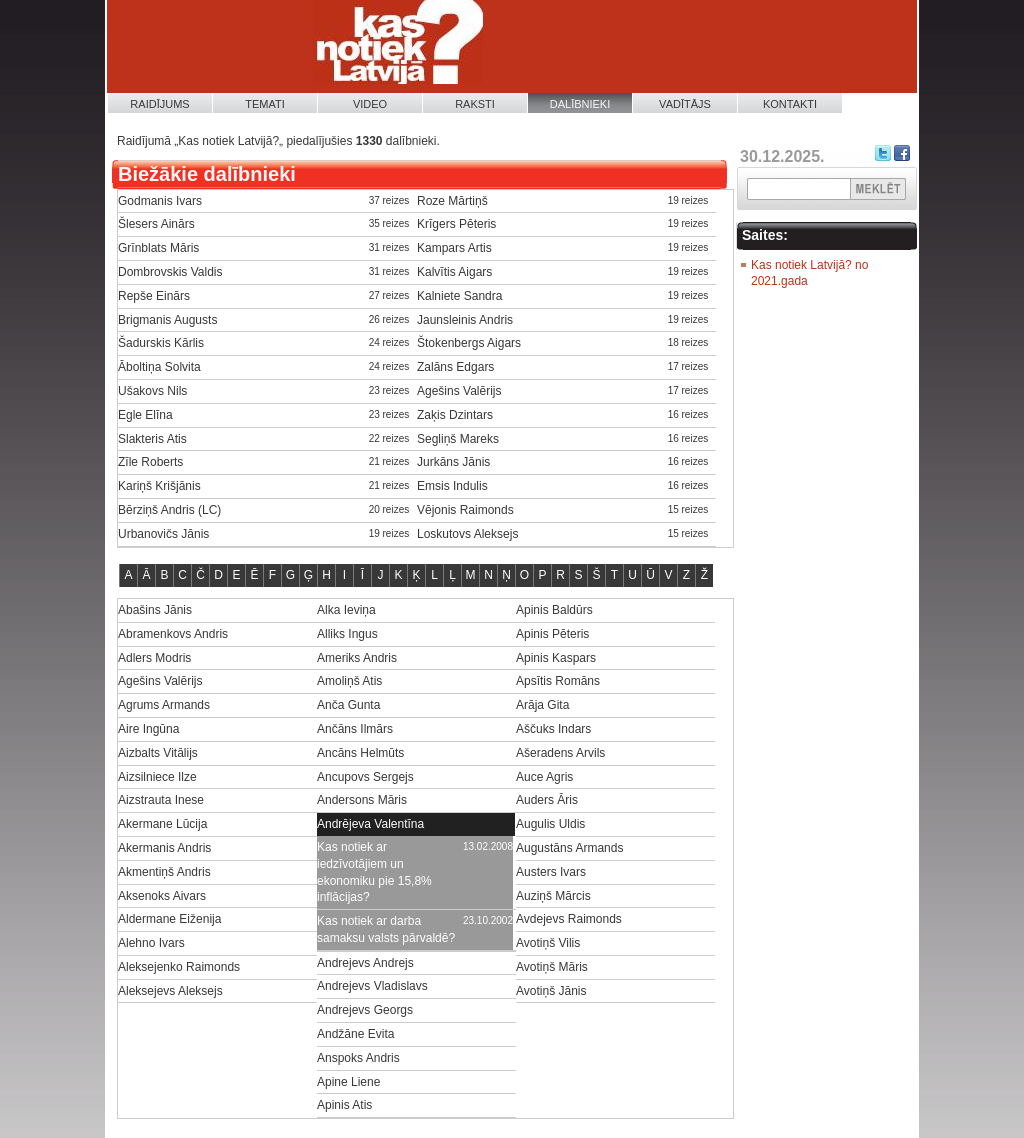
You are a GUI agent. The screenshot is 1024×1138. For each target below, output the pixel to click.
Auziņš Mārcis (553, 896)
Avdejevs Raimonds (569, 919)
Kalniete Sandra (459, 296)
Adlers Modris (154, 658)
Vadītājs (685, 104)
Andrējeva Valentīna (370, 824)
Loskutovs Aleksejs (467, 534)
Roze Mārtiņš (452, 201)
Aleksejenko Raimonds (179, 967)
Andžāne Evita (355, 1034)
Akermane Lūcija (162, 824)
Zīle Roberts (150, 462)
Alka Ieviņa (346, 610)
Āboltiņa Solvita (159, 367)
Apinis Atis (344, 1105)
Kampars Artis (454, 248)
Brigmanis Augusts (167, 320)
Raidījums (159, 104)
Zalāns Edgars (455, 367)
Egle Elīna (145, 415)
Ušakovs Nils (152, 391)
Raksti (475, 104)
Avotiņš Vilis (548, 943)
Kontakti (790, 104)
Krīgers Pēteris (456, 224)
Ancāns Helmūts (360, 753)
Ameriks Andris (357, 658)
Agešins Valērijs (459, 391)
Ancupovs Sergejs (365, 777)
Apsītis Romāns (558, 681)
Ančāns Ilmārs (355, 729)
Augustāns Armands (569, 848)
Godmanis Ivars (160, 201)
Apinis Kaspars (556, 658)
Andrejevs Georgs (365, 1010)
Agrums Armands (164, 705)
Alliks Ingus (347, 634)
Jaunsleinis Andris (465, 320)
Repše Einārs (154, 296)
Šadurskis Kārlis (161, 343)
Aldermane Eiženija (169, 919)
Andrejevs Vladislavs (372, 986)
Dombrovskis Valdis (170, 272)
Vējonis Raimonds (465, 510)
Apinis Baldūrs (554, 610)
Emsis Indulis (452, 486)
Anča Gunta (348, 705)
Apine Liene (348, 1082)
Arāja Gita (542, 705)
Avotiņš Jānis (551, 991)
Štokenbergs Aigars (469, 343)
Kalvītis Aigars (454, 272)
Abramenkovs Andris (173, 634)
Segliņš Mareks (458, 439)
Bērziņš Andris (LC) (169, 510)
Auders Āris (547, 800)
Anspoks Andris (358, 1058)
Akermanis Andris (164, 848)
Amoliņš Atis (349, 681)
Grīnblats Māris (158, 248)
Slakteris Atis (152, 439)
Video (370, 104)
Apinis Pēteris (552, 634)
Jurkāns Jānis (453, 462)
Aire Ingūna (148, 729)
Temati (265, 104)
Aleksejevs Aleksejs (170, 991)
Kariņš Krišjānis (159, 486)
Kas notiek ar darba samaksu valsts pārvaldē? (386, 929)
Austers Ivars (551, 872)
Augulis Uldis (550, 824)
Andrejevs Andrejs (365, 963)
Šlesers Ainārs (156, 224)
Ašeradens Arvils (560, 753)
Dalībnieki (580, 104)
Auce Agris (544, 777)
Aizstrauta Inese (161, 800)
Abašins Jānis (155, 610)
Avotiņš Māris (552, 967)
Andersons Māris (362, 800)
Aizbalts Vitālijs (158, 753)
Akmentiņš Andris (164, 872)
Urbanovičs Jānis (163, 534)
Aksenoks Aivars (162, 896)
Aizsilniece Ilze (157, 777)
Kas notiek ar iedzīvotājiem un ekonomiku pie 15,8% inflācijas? (374, 872)
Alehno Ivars (151, 943)
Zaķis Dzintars (455, 415)
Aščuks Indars (553, 729)
